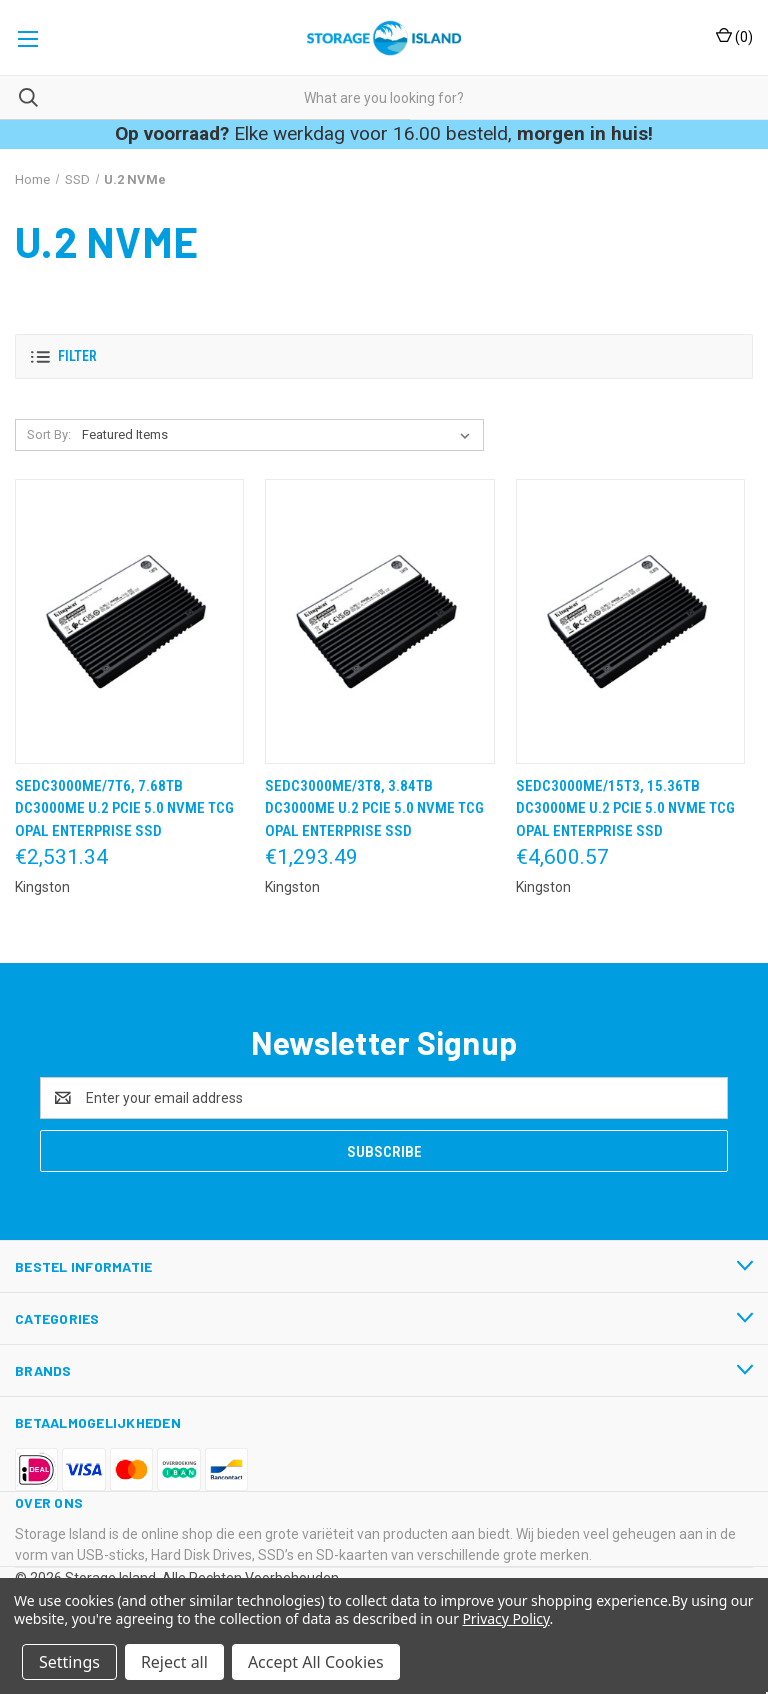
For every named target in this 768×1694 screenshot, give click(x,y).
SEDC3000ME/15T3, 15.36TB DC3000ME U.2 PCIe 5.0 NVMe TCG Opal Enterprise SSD (625, 808)
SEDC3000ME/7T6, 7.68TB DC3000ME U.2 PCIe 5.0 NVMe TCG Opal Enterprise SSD (124, 808)
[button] (384, 356)
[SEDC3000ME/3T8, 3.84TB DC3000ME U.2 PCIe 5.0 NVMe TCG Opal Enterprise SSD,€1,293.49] (379, 621)
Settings (69, 1662)
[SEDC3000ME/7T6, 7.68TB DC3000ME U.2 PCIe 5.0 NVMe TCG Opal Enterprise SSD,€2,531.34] (129, 621)
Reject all (174, 1662)
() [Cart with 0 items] (734, 36)
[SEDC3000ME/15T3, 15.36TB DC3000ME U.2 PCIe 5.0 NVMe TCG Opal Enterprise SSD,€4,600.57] (630, 621)
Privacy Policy (505, 1618)
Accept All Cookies (316, 1662)
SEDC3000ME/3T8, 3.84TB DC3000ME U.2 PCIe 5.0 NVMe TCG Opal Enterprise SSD (374, 808)
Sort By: (49, 434)
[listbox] (280, 435)
